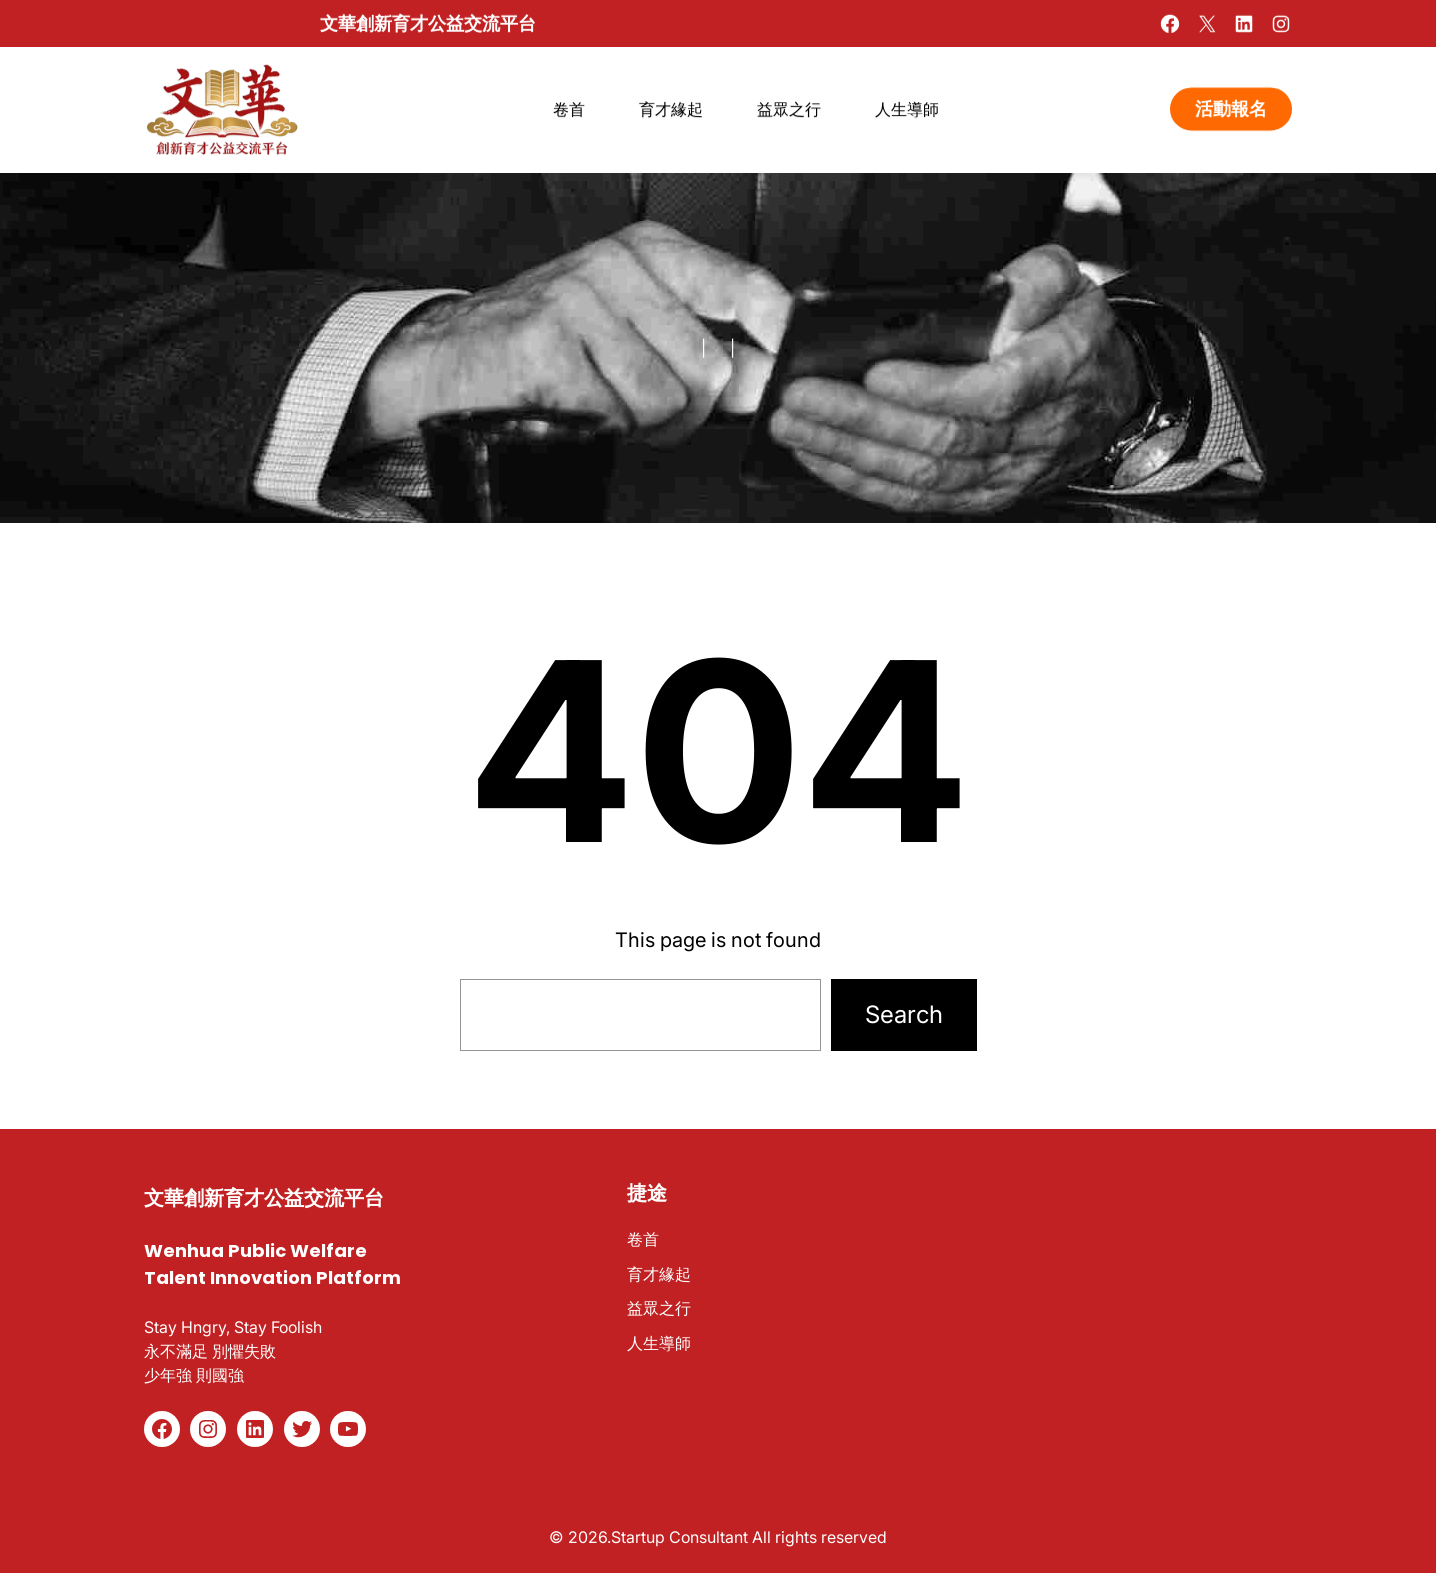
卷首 (643, 1239)
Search (904, 1014)
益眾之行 (659, 1308)
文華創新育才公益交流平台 (428, 22)
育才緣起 (659, 1274)
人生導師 (659, 1343)
